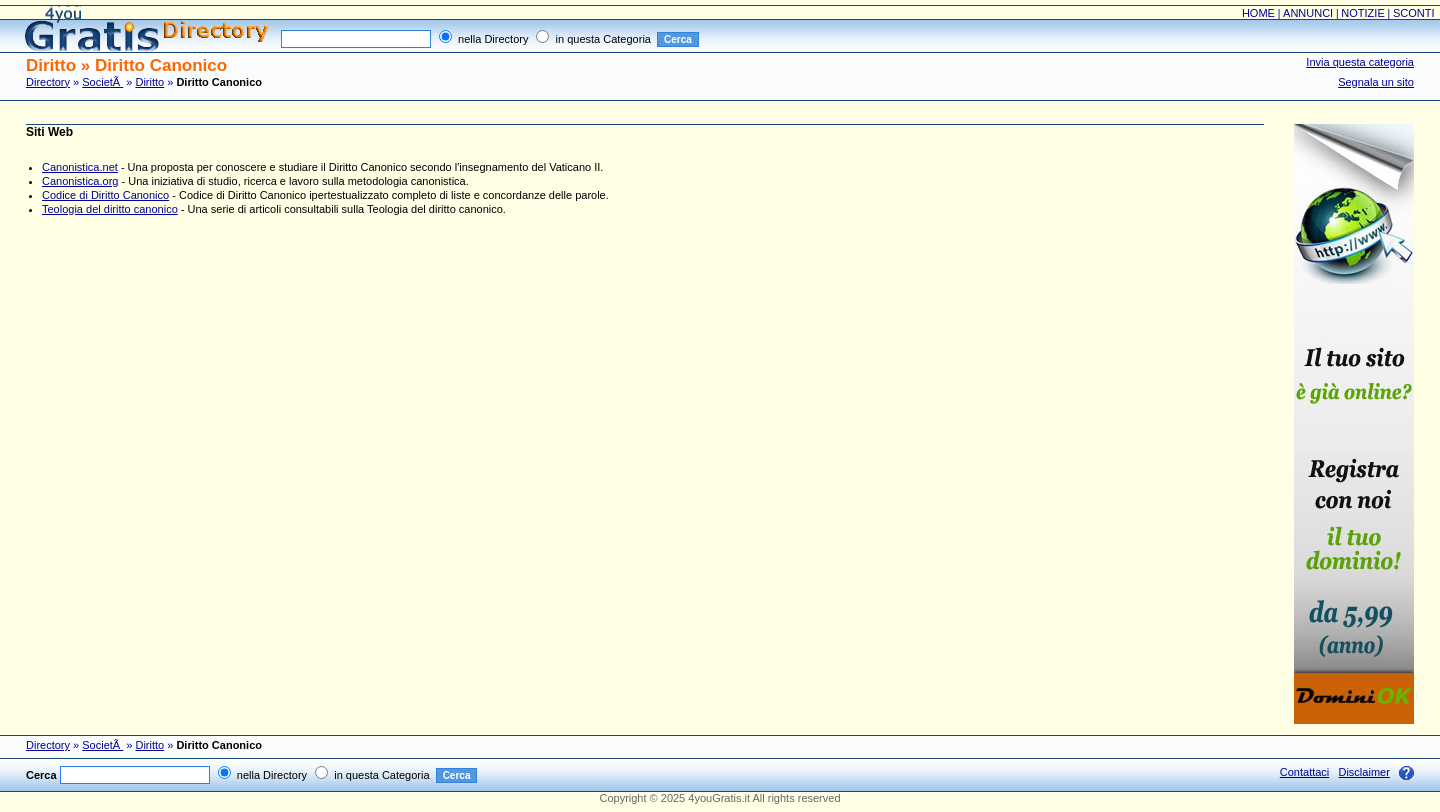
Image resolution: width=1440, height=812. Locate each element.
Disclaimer (1363, 772)
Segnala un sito (1376, 82)
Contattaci (1305, 772)
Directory (48, 82)
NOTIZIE (1362, 13)
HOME (1258, 13)
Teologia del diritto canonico (110, 209)
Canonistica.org (80, 181)
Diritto (149, 82)
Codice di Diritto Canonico (105, 195)
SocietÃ (102, 82)
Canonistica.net (80, 167)
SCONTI (1414, 13)
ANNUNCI (1308, 13)
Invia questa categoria (1360, 62)
